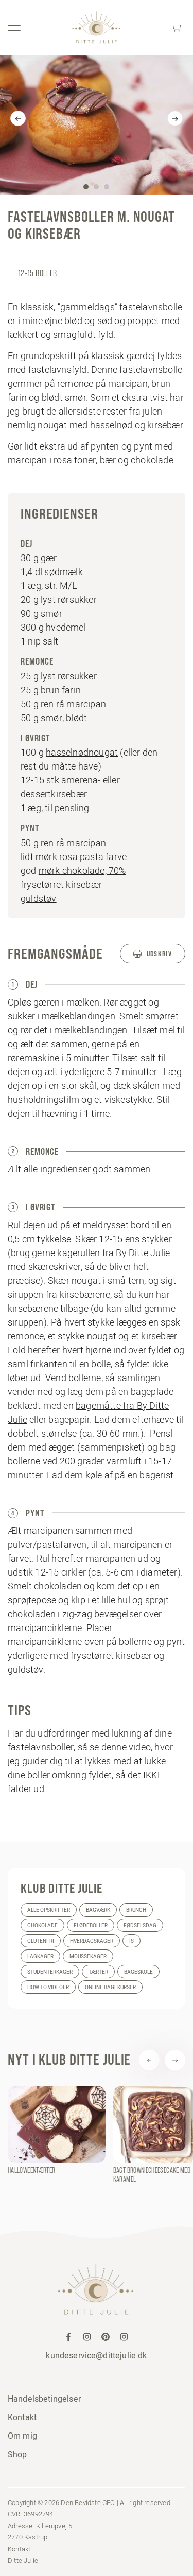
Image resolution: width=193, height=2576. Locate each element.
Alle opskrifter (48, 1910)
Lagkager (40, 1956)
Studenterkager (50, 1972)
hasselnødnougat (82, 752)
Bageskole (138, 1972)
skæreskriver (54, 1266)
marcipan (86, 703)
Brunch (136, 1910)
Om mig (22, 2435)
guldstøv (39, 898)
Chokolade (42, 1925)
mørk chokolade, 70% (82, 870)
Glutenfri (40, 1941)
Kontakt (22, 2417)
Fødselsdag (140, 1925)
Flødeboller (91, 1925)
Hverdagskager (91, 1941)
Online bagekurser (110, 1987)
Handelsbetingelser (44, 2398)
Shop (17, 2454)
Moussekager (88, 1956)
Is (131, 1941)
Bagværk (98, 1910)
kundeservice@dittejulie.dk (96, 2355)
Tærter (98, 1972)
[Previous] (18, 118)
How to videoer (48, 1987)
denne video (126, 1747)
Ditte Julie (23, 2560)
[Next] (175, 118)
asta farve (106, 856)
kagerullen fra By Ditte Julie (113, 1252)
